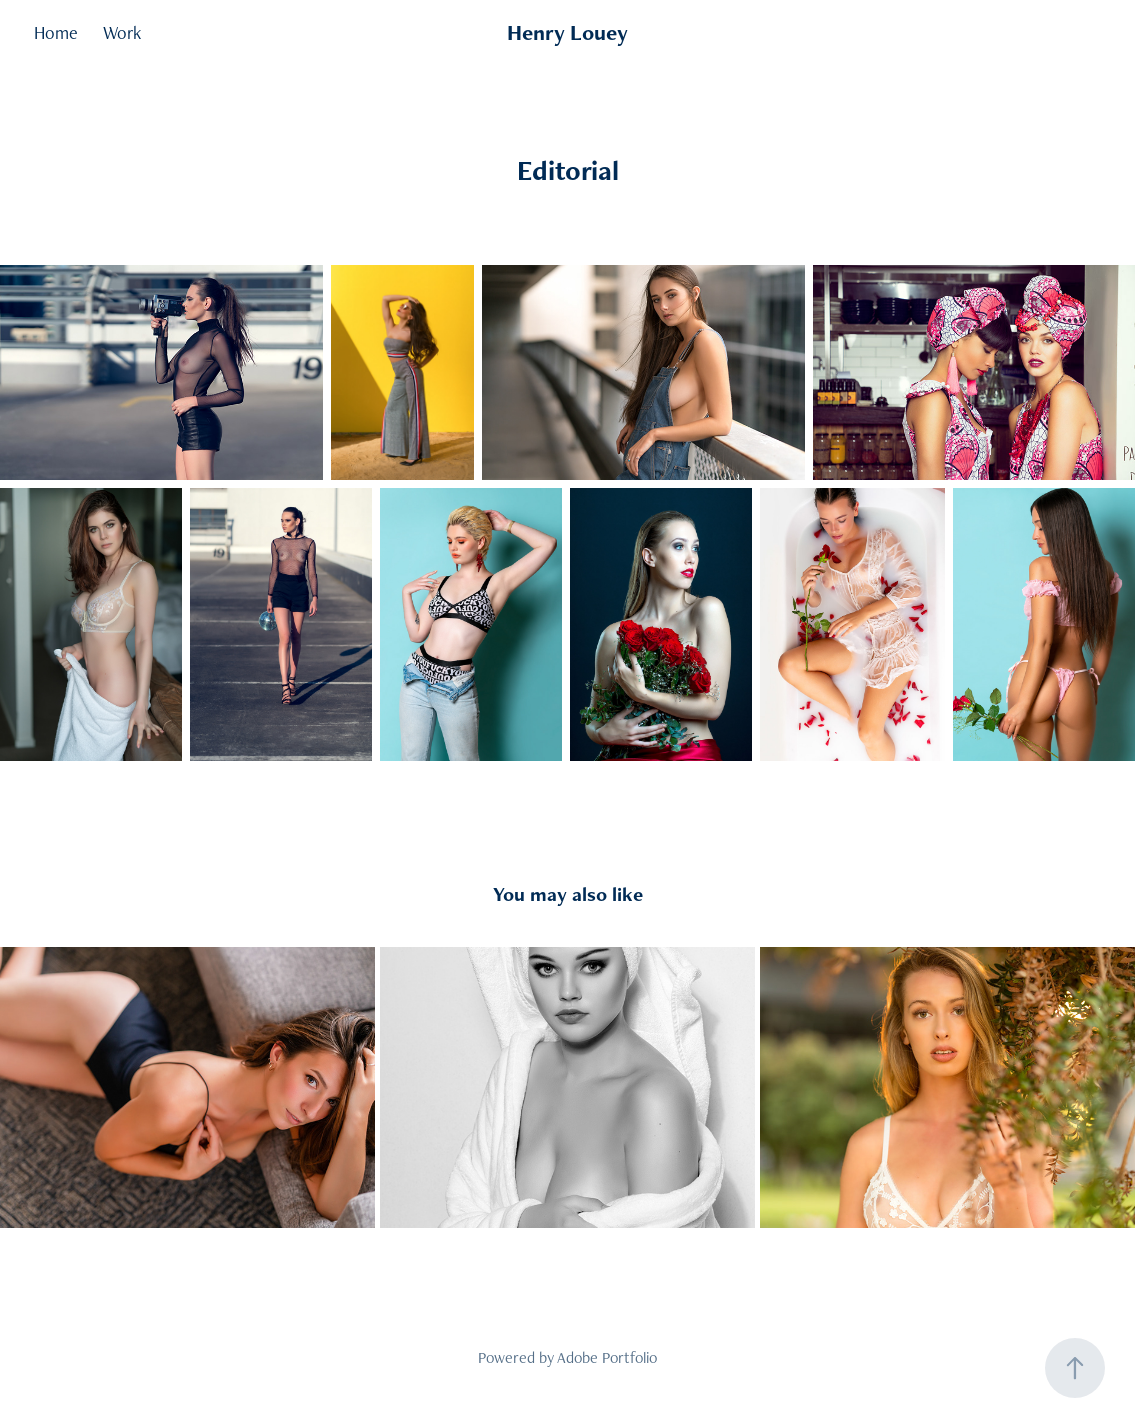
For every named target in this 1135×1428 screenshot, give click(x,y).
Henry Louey (567, 32)
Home (56, 32)
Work (122, 32)
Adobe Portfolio (607, 1357)
